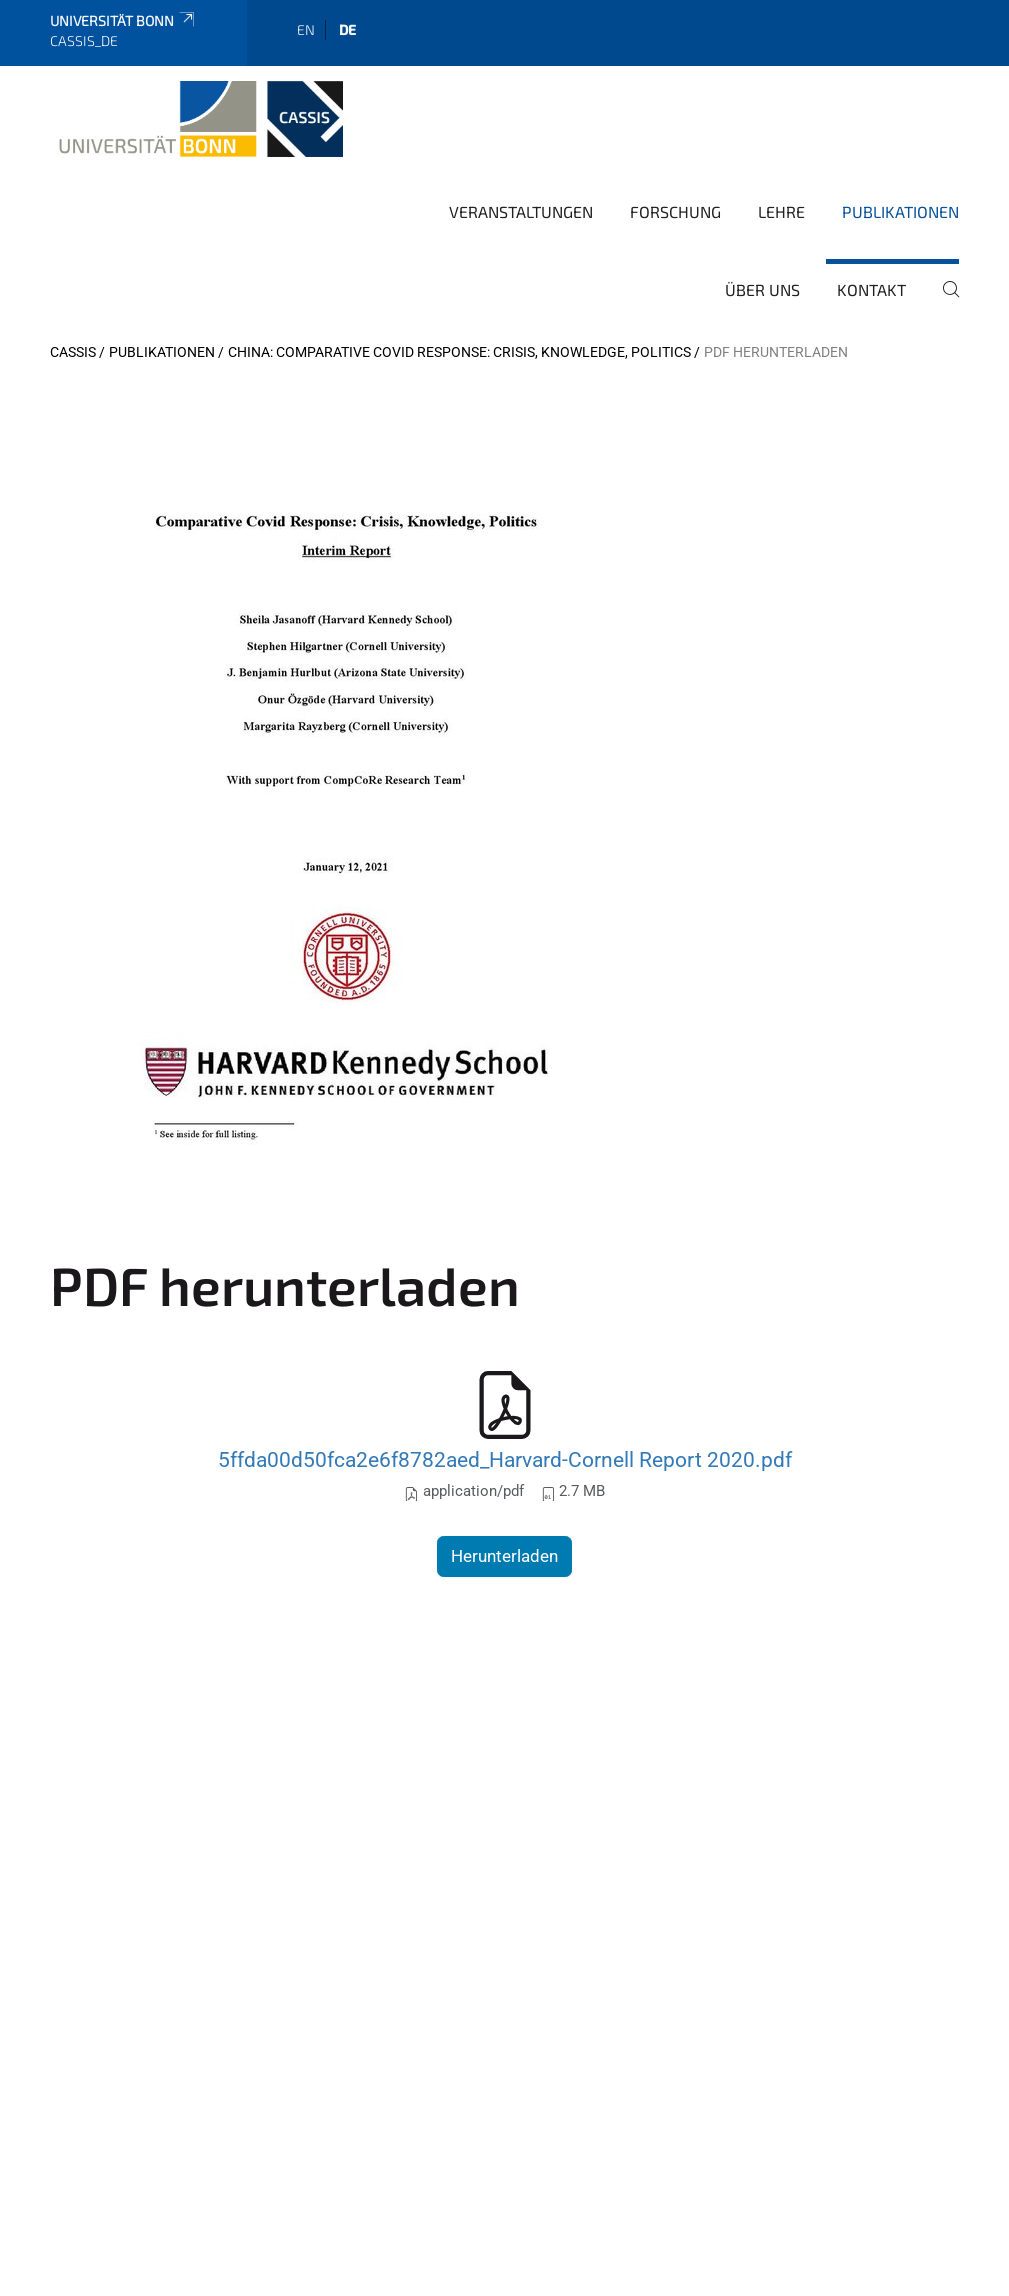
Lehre (781, 211)
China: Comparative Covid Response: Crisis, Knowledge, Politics (459, 352)
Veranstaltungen (521, 211)
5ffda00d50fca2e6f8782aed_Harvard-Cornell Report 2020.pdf (505, 1459)
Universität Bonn (123, 20)
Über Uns (762, 289)
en (306, 29)
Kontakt (871, 289)
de (347, 29)
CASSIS (73, 352)
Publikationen (900, 211)
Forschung (675, 211)
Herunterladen (504, 1556)
